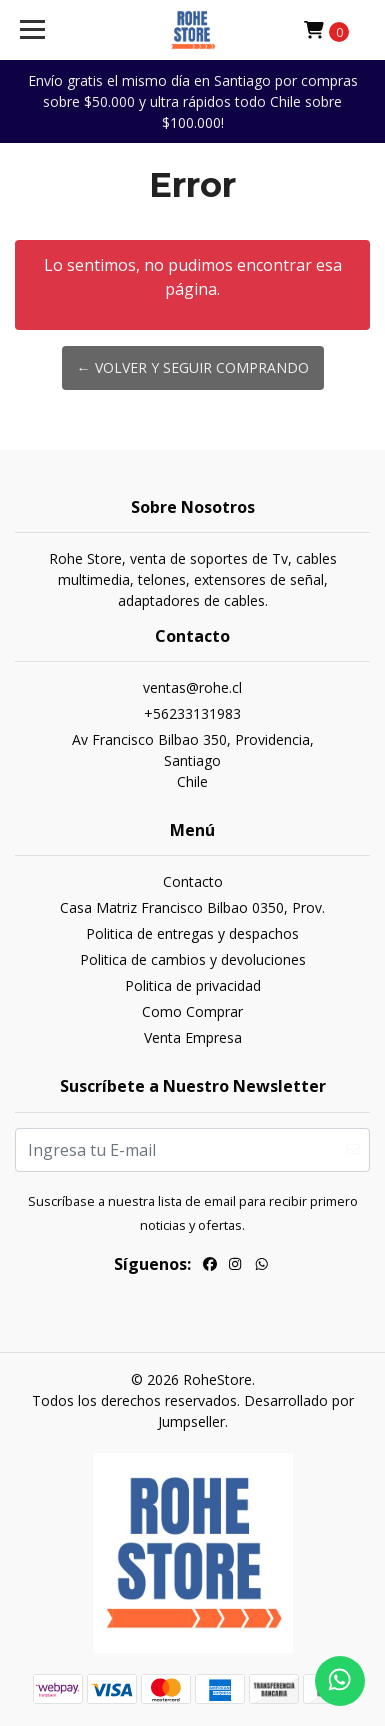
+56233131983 (192, 713)
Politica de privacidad (193, 985)
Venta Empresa (193, 1037)
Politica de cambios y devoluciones (193, 959)
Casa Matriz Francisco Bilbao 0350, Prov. (192, 907)
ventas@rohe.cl (192, 687)
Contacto (193, 881)
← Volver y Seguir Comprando (193, 367)
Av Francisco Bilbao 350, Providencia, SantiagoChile (193, 760)
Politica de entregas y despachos (192, 933)
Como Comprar (192, 1011)
